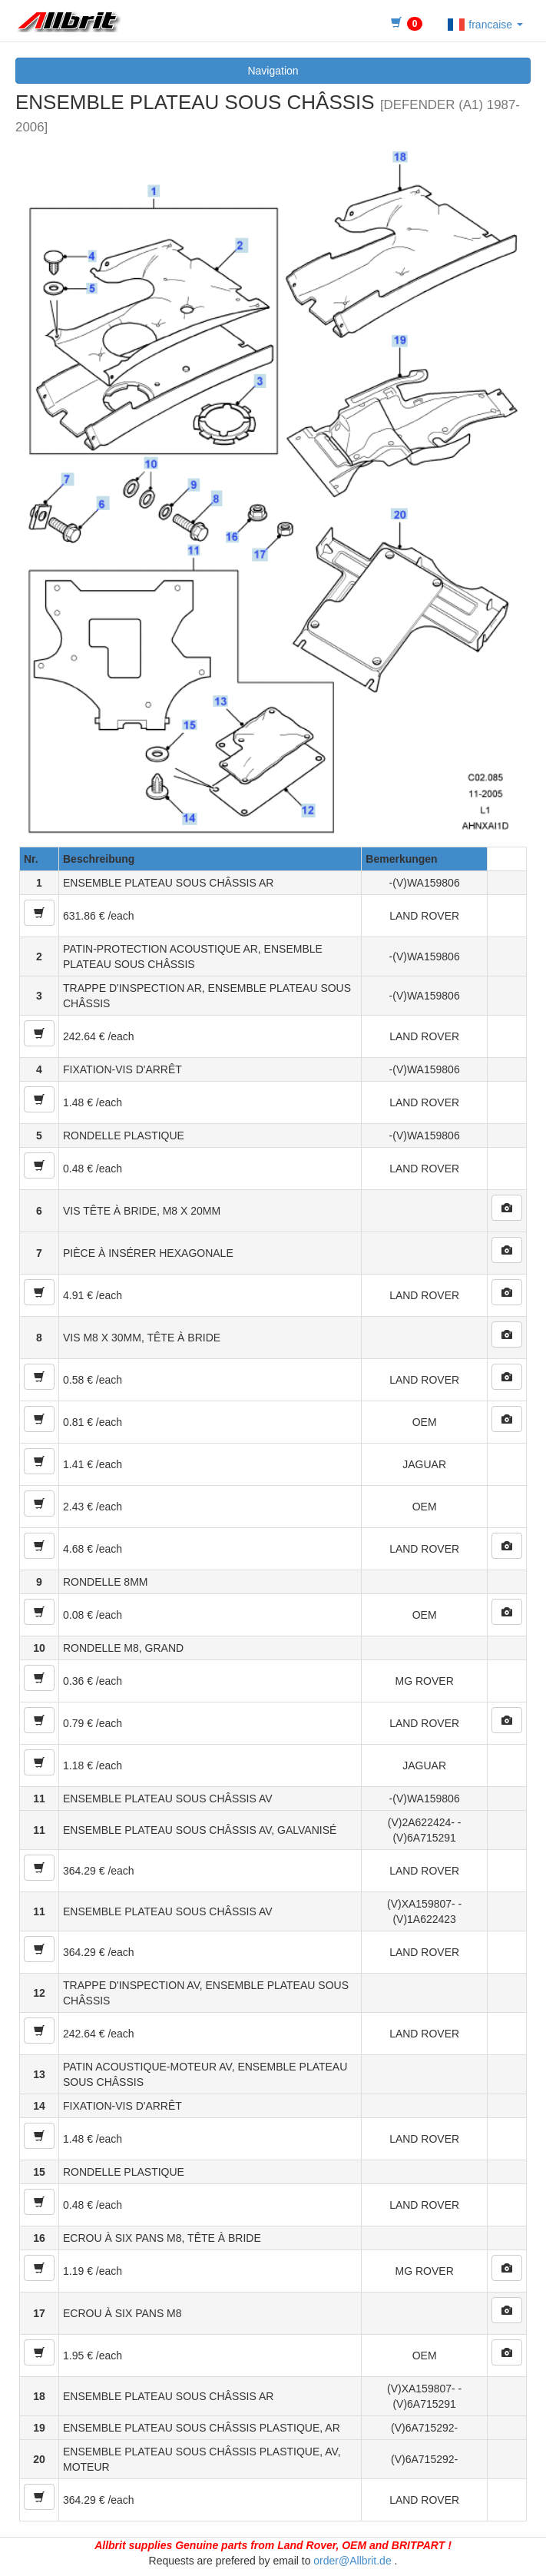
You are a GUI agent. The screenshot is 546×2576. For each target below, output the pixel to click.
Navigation (272, 71)
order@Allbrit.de (352, 2560)
